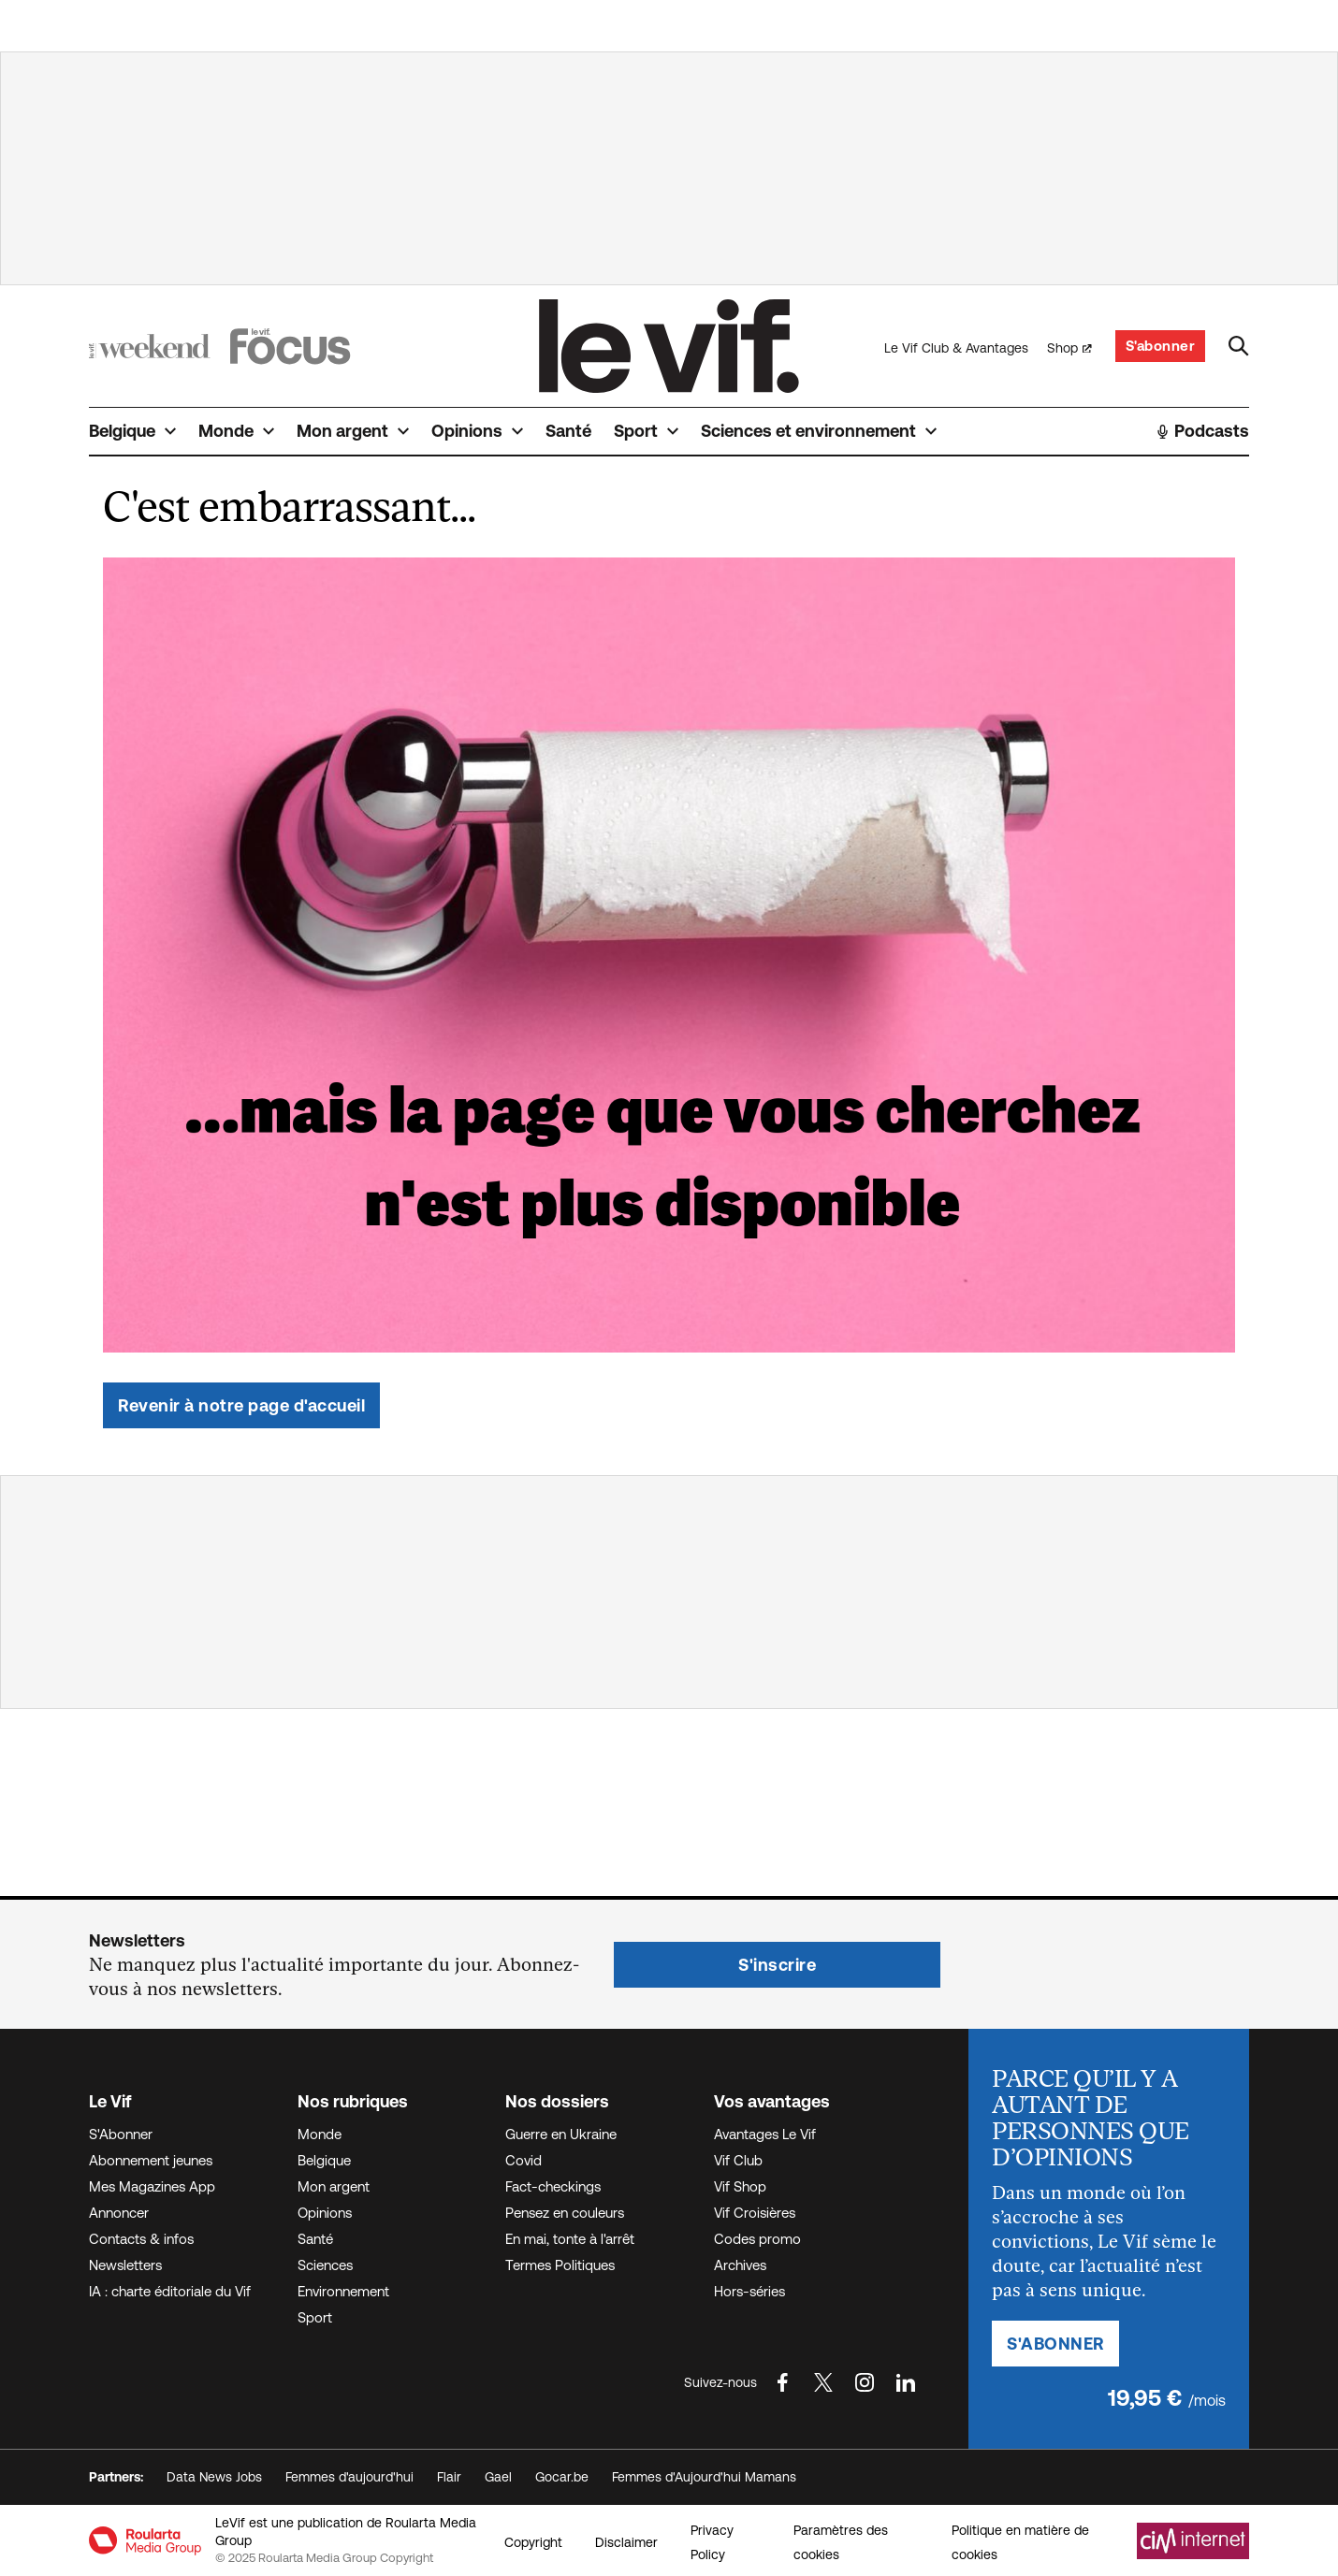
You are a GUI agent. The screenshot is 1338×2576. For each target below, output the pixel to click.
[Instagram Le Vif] (864, 2382)
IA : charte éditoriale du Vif (170, 2291)
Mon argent (334, 2186)
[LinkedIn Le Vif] (906, 2382)
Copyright (533, 2542)
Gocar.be (562, 2476)
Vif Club (738, 2160)
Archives (740, 2265)
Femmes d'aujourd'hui (349, 2476)
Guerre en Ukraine (561, 2134)
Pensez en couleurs (564, 2213)
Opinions (325, 2213)
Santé (315, 2239)
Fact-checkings (553, 2186)
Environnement (343, 2291)
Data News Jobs (214, 2476)
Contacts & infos (141, 2239)
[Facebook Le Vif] (782, 2382)
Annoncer (119, 2213)
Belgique (324, 2160)
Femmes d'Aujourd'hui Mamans (704, 2476)
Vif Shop (740, 2186)
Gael (498, 2476)
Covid (523, 2160)
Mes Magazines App (152, 2186)
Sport (315, 2317)
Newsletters (125, 2265)
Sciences (325, 2265)
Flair (449, 2476)
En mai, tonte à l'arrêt (569, 2239)
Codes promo (757, 2239)
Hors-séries (749, 2291)
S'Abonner (121, 2134)
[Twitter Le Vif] (823, 2382)
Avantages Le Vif (765, 2134)
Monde (320, 2134)
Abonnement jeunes (150, 2160)
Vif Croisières (754, 2213)
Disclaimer (626, 2542)
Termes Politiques (560, 2265)
